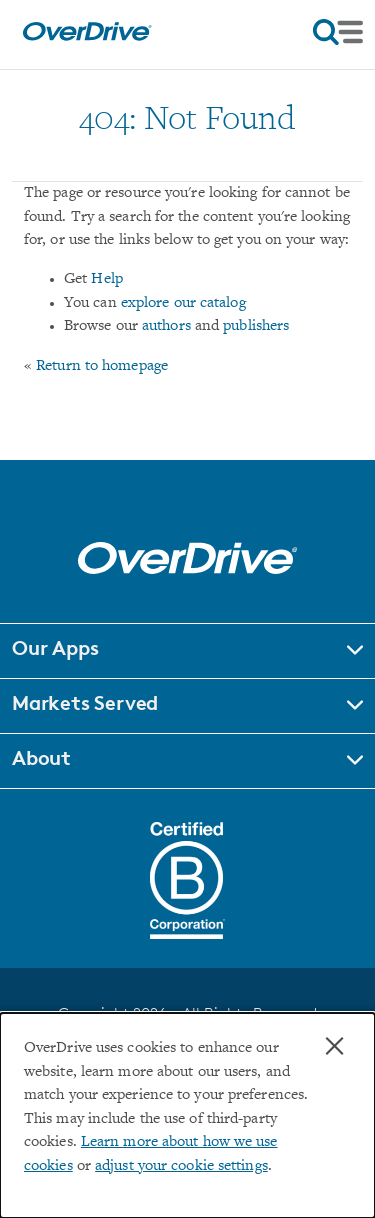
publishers (256, 326)
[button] (187, 651)
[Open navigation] (338, 32)
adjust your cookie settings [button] (181, 1166)
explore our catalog (183, 303)
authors (166, 326)
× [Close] (334, 1046)
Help (106, 279)
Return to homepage (102, 366)
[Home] (87, 36)
